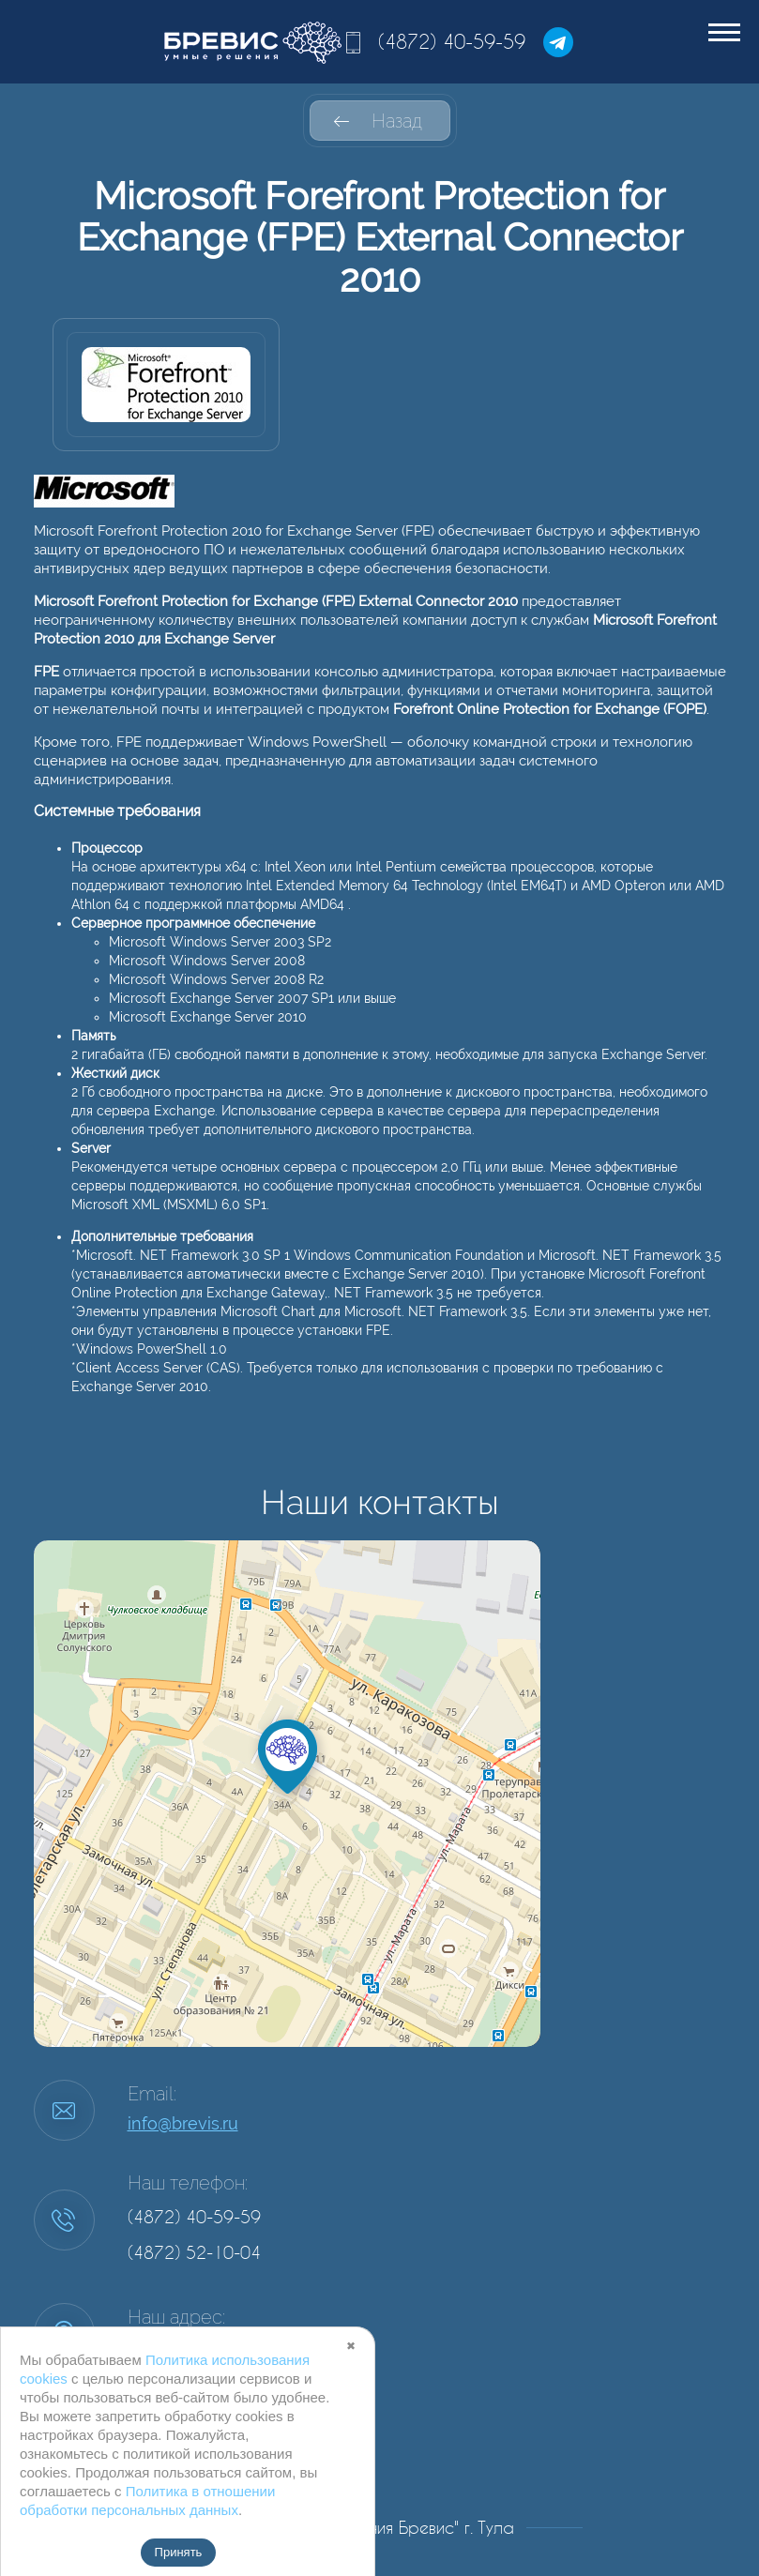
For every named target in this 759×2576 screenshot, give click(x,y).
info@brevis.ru (183, 2123)
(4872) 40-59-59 (451, 41)
